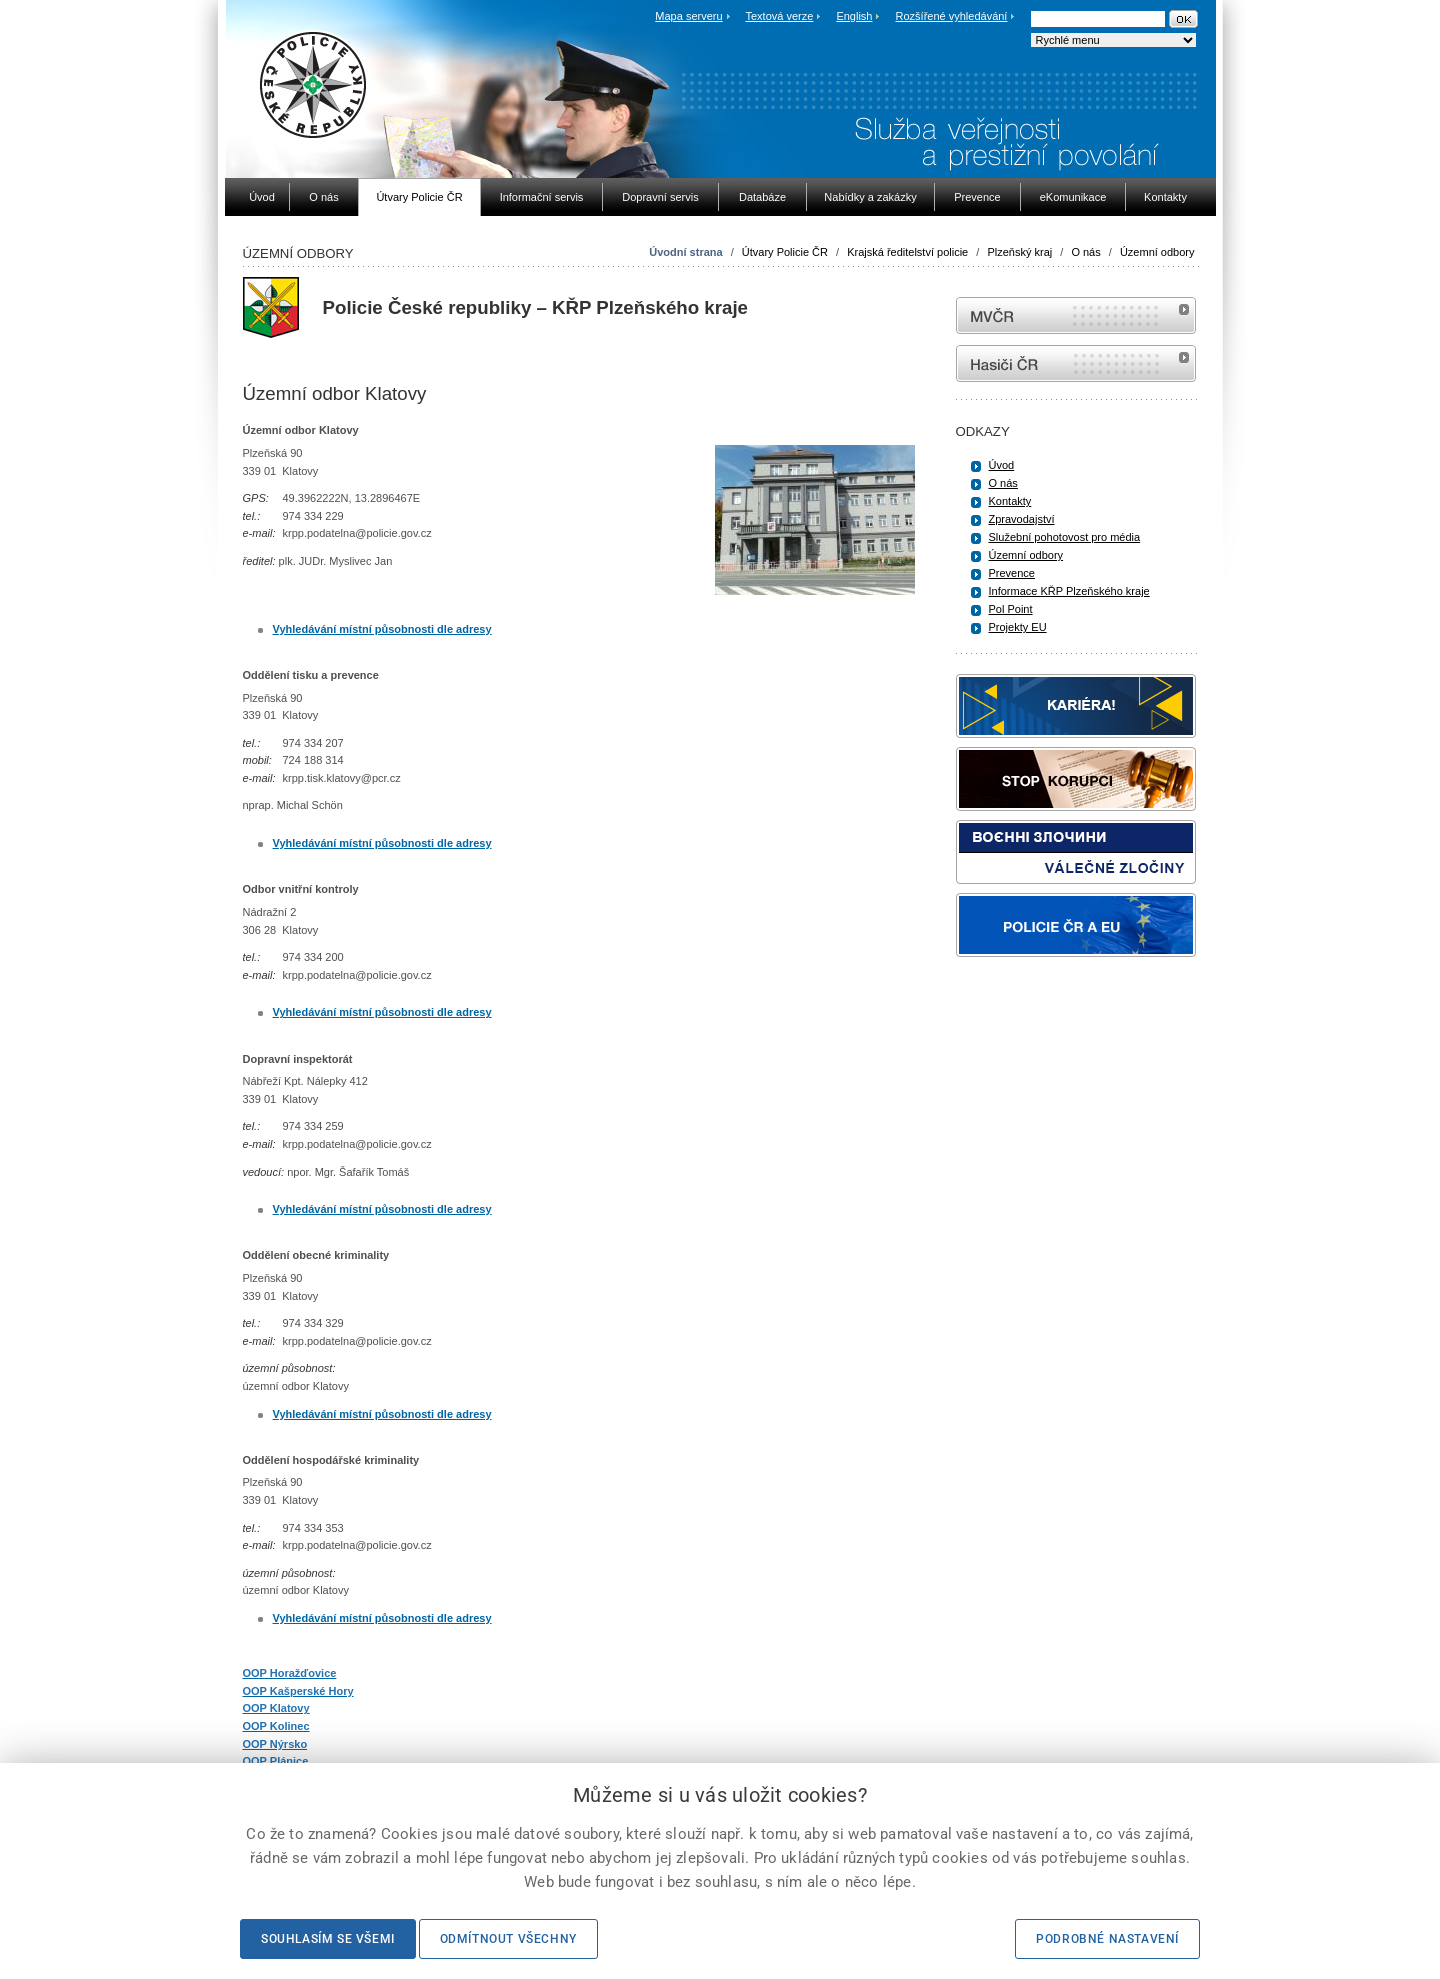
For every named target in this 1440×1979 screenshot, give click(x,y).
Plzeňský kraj (1019, 252)
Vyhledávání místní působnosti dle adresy (382, 629)
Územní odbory (1157, 252)
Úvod (1002, 465)
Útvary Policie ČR (785, 252)
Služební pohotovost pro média (1065, 537)
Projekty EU (1018, 627)
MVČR (1076, 315)
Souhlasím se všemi (328, 1939)
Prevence (1012, 573)
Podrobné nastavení (1107, 1939)
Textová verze (779, 16)
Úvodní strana (685, 252)
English (854, 16)
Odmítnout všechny (508, 1939)
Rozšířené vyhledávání (952, 16)
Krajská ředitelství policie (907, 252)
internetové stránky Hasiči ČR (1076, 363)
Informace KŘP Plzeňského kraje (1069, 591)
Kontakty (1010, 501)
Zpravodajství (1022, 519)
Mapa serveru (688, 16)
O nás (1085, 252)
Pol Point (1011, 609)
